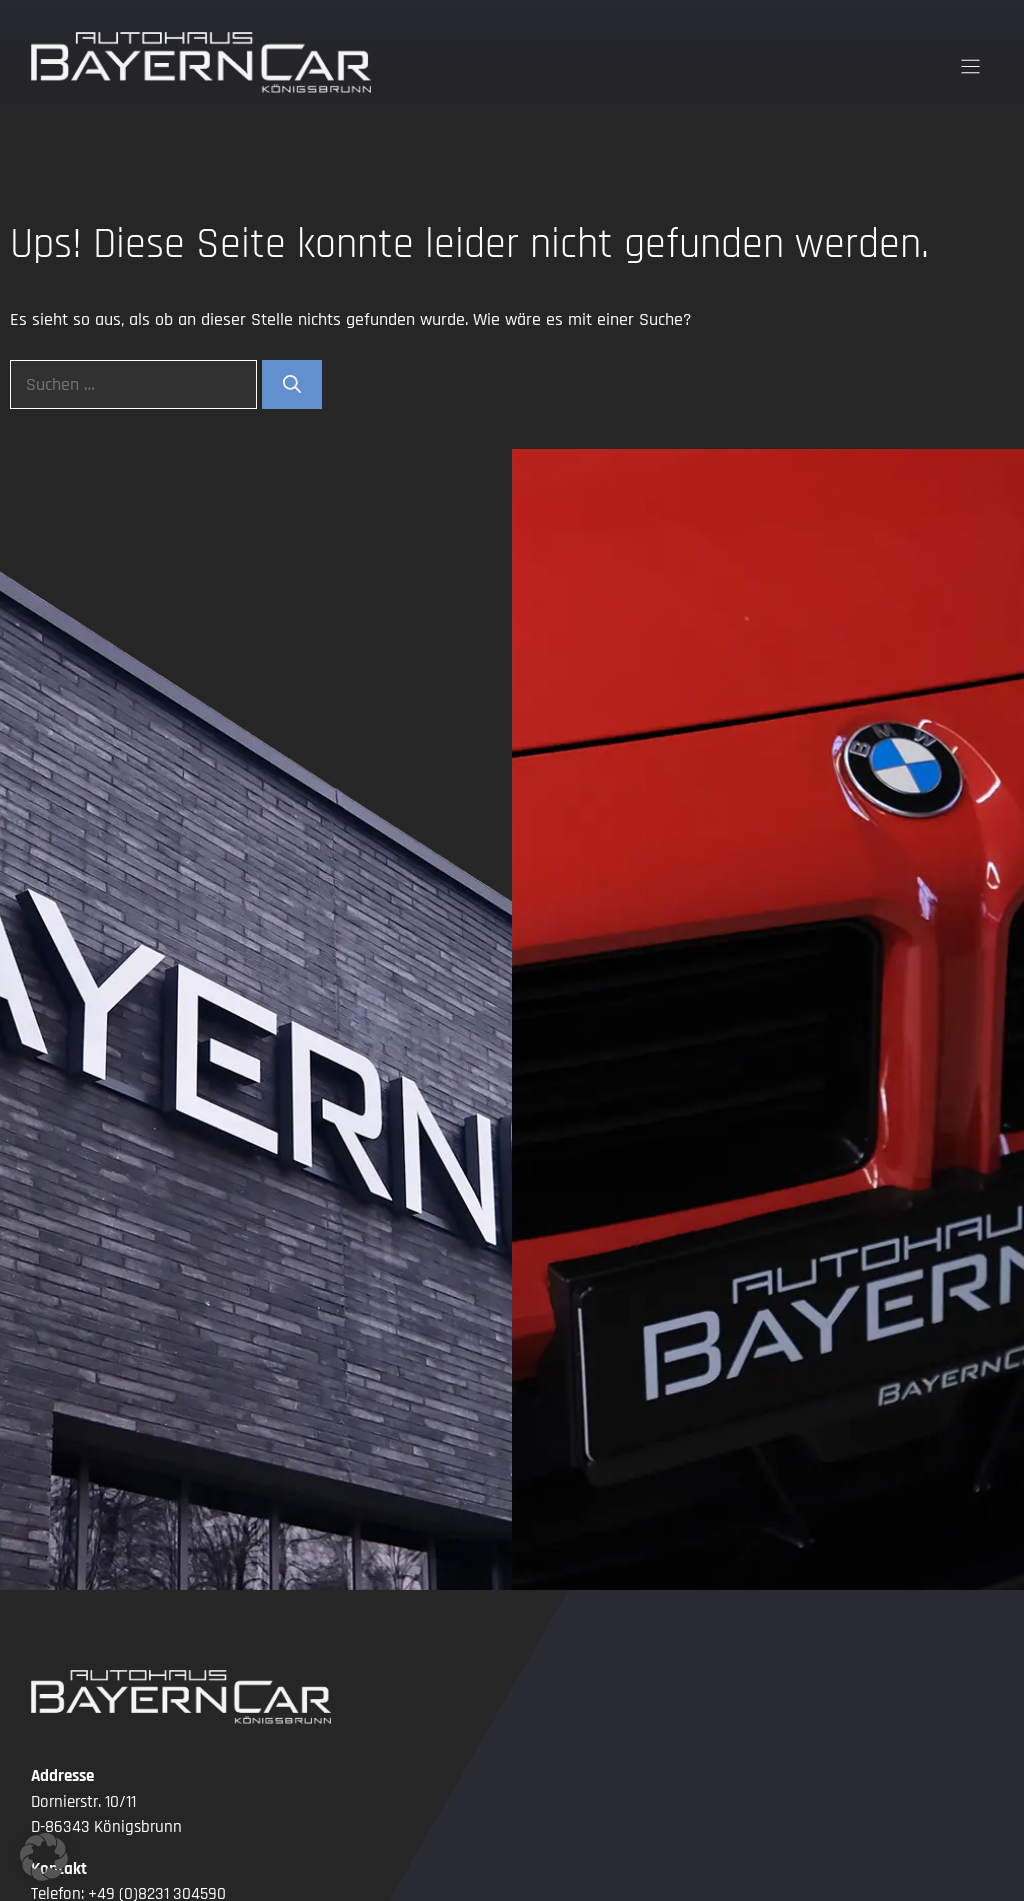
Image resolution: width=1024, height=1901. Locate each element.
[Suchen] (292, 384)
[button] (44, 1857)
